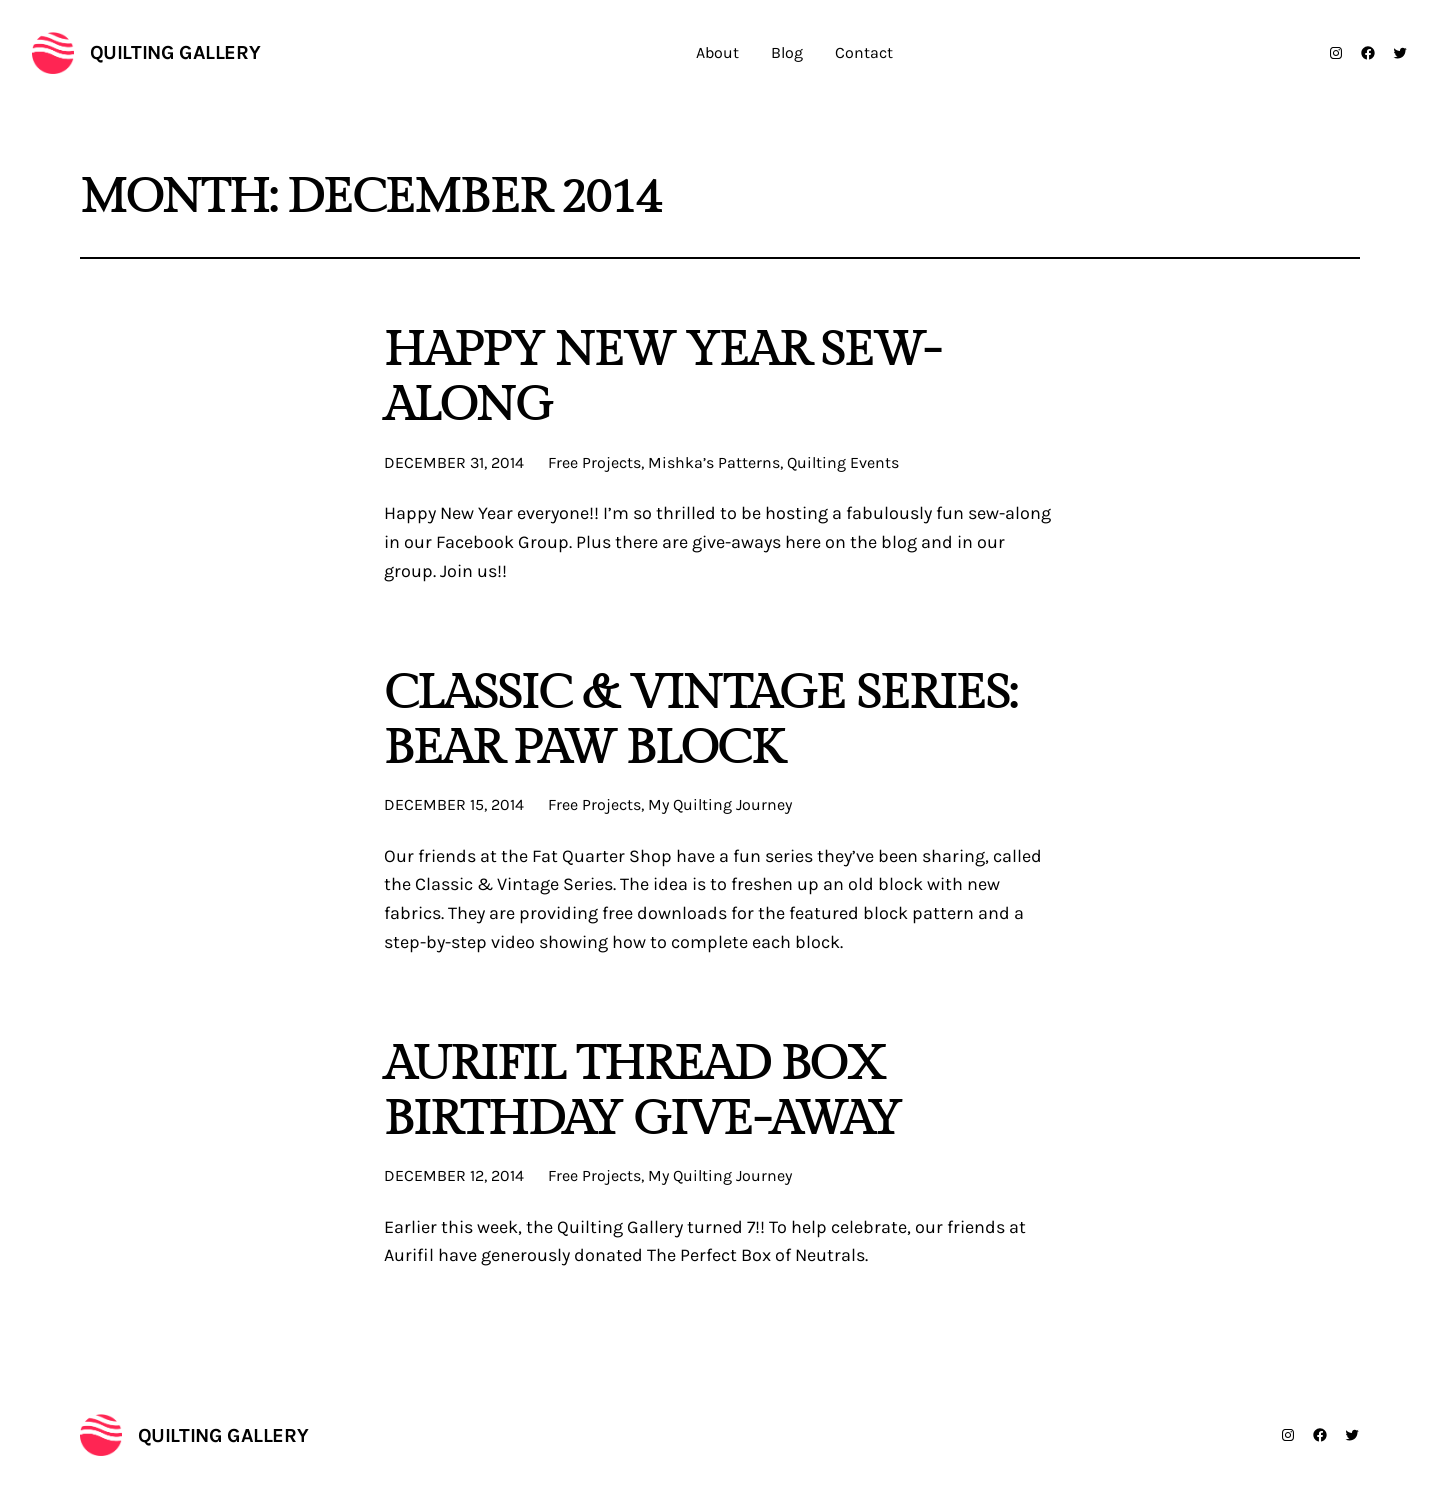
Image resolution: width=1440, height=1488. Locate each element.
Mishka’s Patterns (714, 462)
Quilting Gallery (175, 52)
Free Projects (594, 462)
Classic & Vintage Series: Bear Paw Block (700, 721)
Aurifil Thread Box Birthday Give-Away (642, 1092)
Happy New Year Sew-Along (662, 378)
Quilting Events (843, 462)
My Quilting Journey (720, 804)
